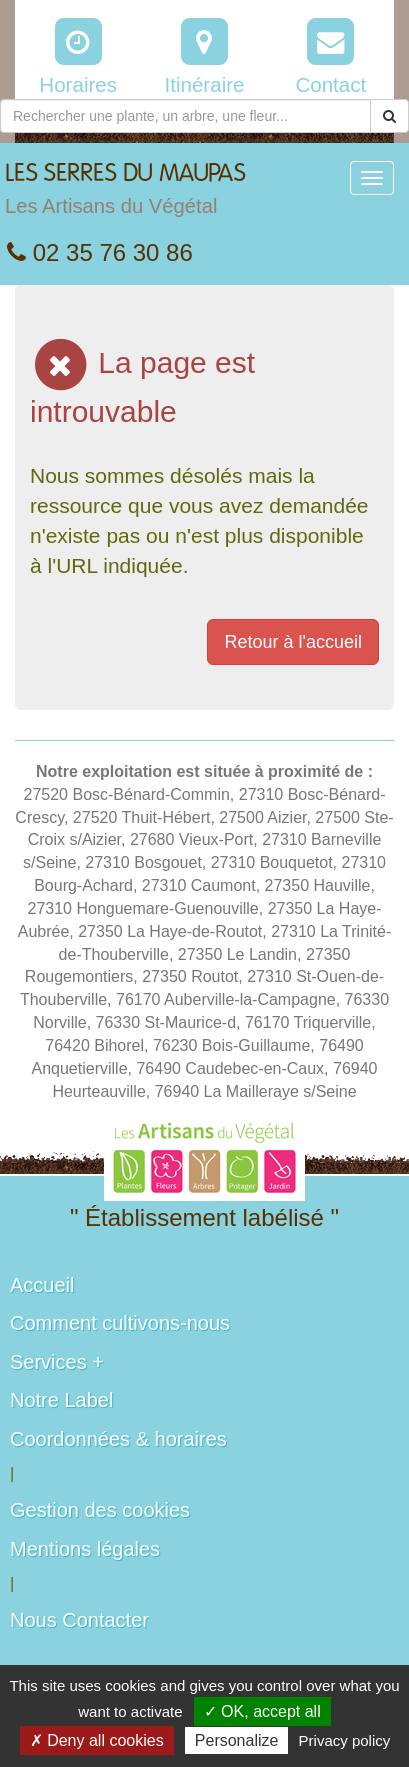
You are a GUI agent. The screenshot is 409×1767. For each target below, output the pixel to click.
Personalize (237, 1740)
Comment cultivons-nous (120, 1323)
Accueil (42, 1285)
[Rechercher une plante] (185, 116)
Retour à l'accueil (293, 642)
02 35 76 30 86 (100, 252)
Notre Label (61, 1400)
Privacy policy (345, 1740)
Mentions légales (85, 1549)
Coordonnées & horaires (118, 1439)
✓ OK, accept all (262, 1711)
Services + (57, 1362)
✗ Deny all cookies (97, 1740)
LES (125, 194)
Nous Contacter (79, 1620)
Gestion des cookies (100, 1510)
